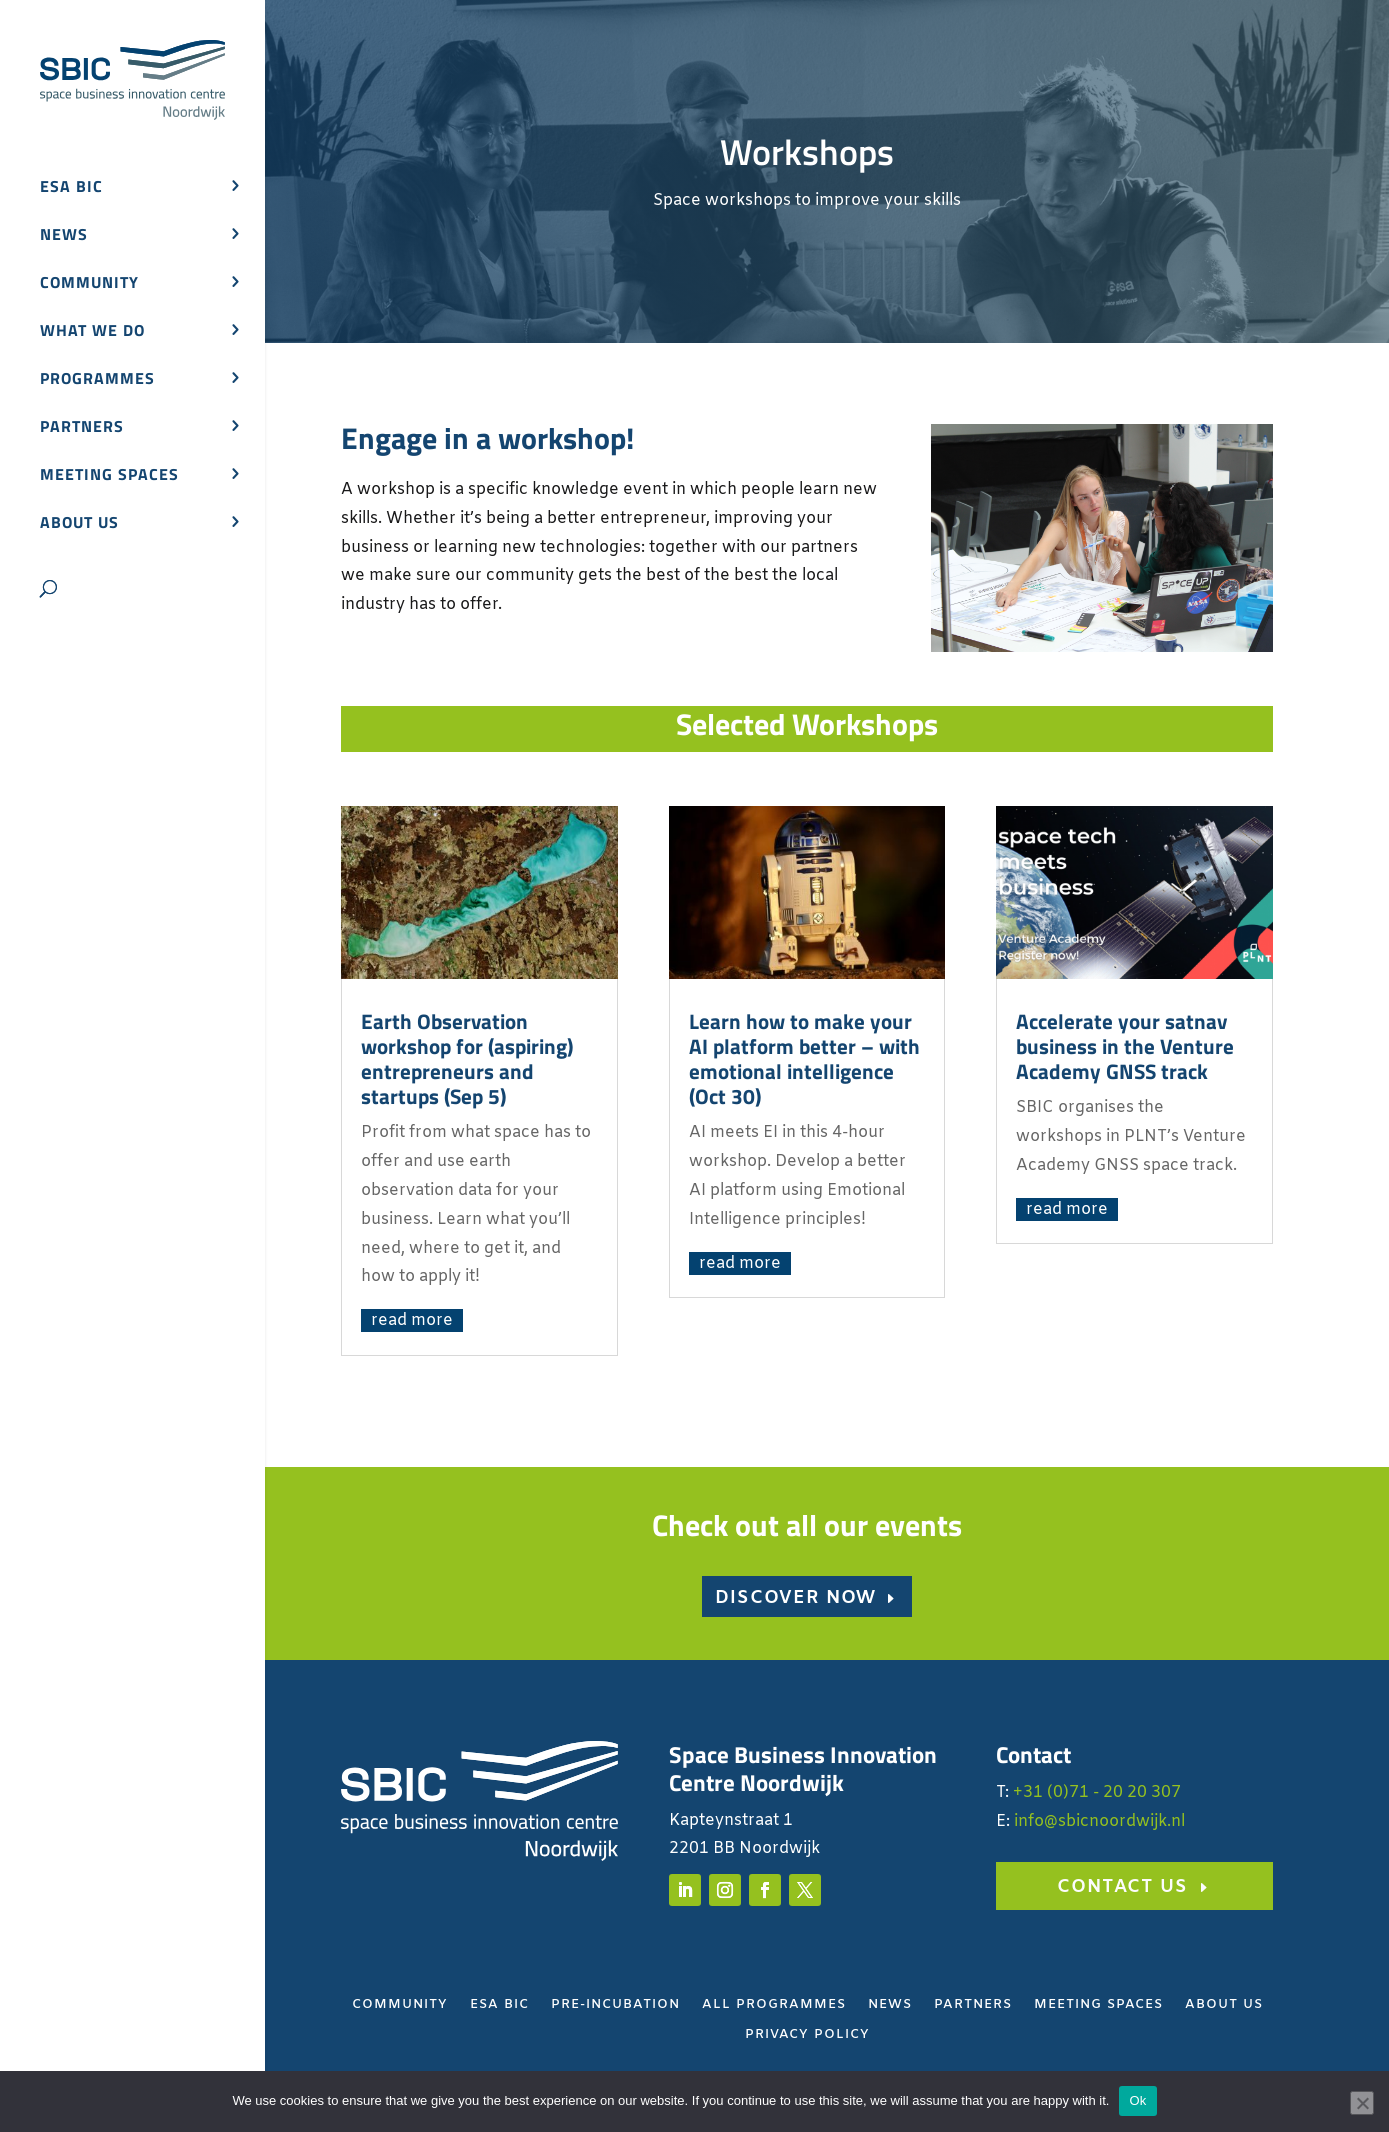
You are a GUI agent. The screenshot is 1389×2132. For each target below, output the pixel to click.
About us (79, 524)
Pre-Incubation (615, 2005)
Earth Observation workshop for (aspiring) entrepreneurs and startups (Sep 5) (467, 1059)
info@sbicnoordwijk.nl (1099, 1821)
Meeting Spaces (1098, 2005)
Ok (1137, 2100)
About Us (1224, 2005)
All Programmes (774, 2005)
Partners (82, 428)
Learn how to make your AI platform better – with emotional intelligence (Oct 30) (804, 1059)
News (64, 236)
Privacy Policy (807, 2035)
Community (89, 284)
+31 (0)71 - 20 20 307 (1097, 1792)
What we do (92, 332)
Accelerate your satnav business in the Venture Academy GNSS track (1125, 1046)
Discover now (795, 1598)
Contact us (1122, 1887)
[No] (1362, 2103)
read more (412, 1320)
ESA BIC (71, 188)
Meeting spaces (109, 476)
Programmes (97, 380)
